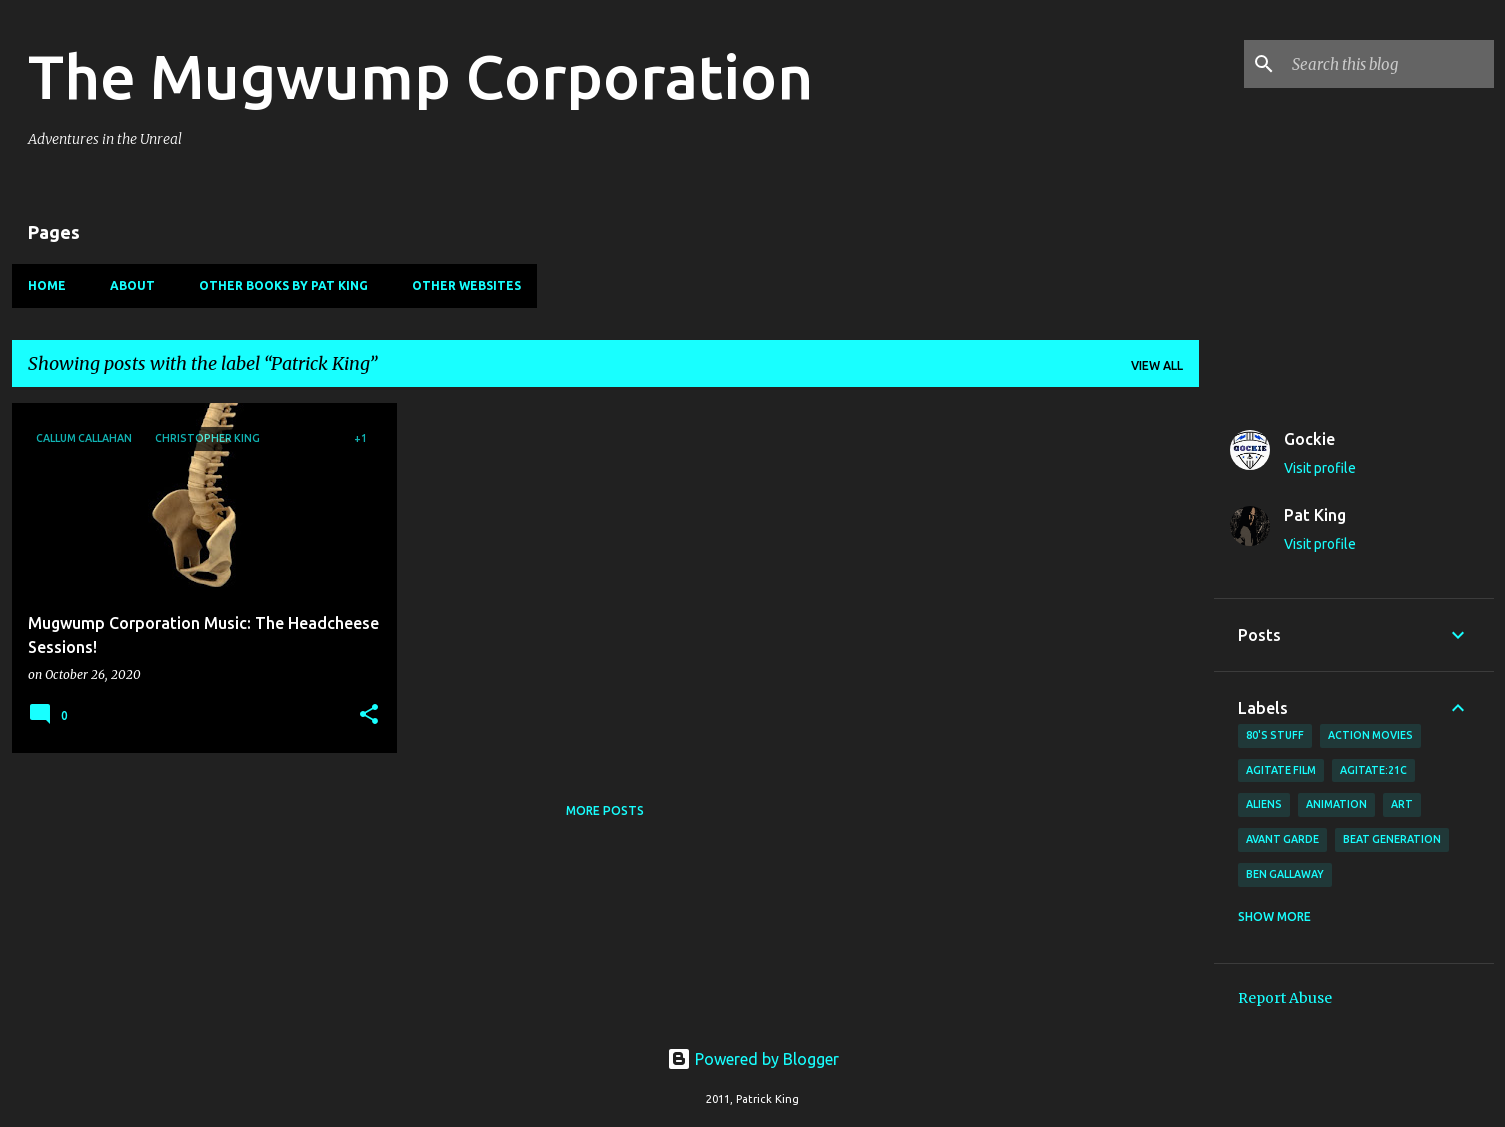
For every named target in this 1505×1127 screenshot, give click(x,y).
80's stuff (1275, 735)
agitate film (1281, 770)
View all (1157, 365)
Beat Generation (1392, 839)
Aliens (1264, 804)
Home (47, 285)
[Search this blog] (1389, 64)
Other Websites (466, 285)
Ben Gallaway (1285, 874)
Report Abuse (1285, 998)
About (132, 285)
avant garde (1282, 839)
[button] (369, 715)
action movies (1370, 735)
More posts (605, 810)
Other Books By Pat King (283, 285)
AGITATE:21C (1373, 770)
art (1402, 804)
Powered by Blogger (753, 1059)
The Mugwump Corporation (420, 76)
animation (1336, 804)
